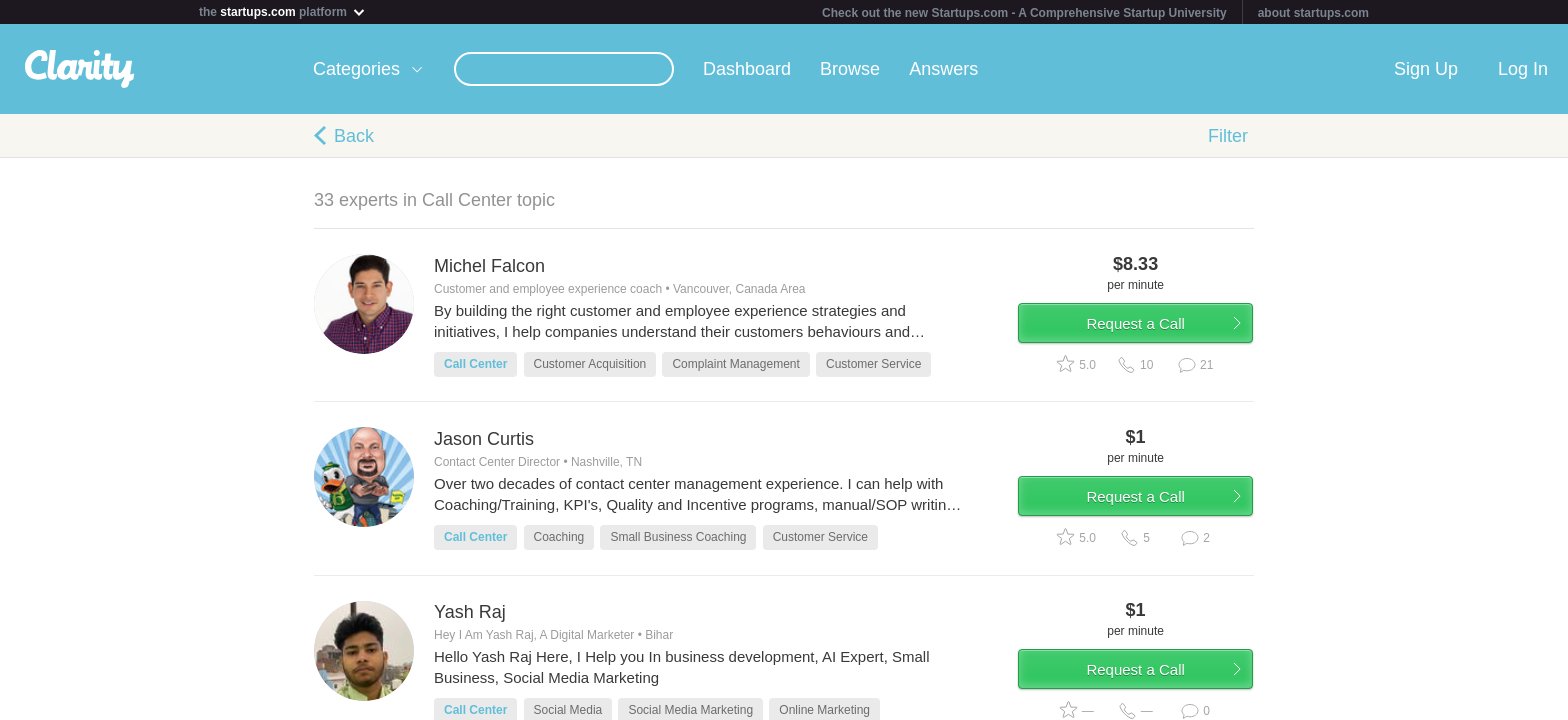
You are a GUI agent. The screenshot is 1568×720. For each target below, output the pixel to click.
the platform (283, 11)
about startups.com (1313, 13)
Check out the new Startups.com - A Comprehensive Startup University (1024, 13)
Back (354, 136)
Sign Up (1426, 69)
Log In (1523, 69)
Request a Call (1136, 323)
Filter (1228, 136)
